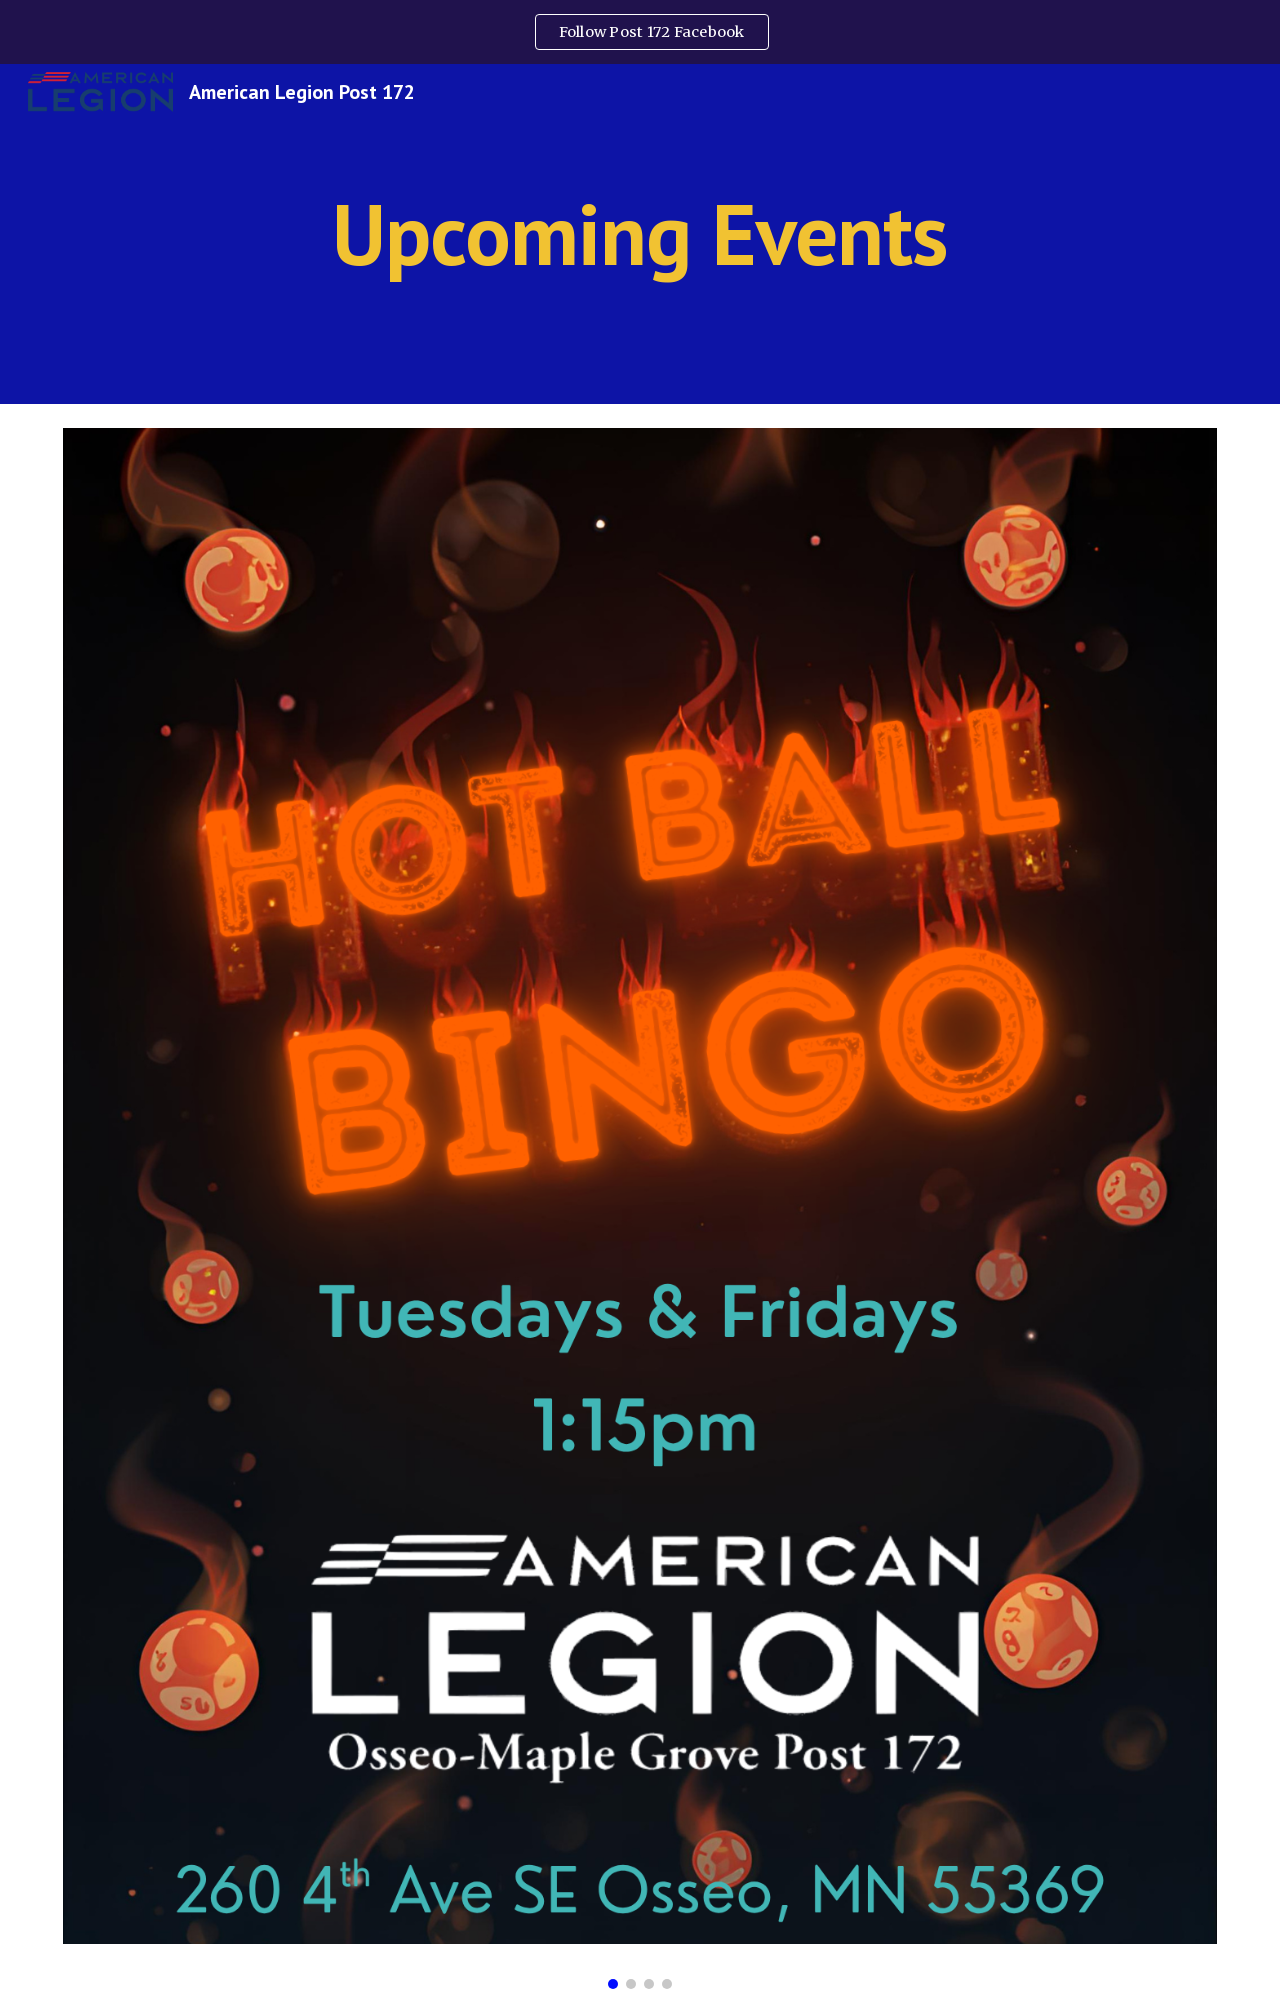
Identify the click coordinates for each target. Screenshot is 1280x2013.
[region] (640, 32)
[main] (640, 233)
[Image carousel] (640, 1208)
